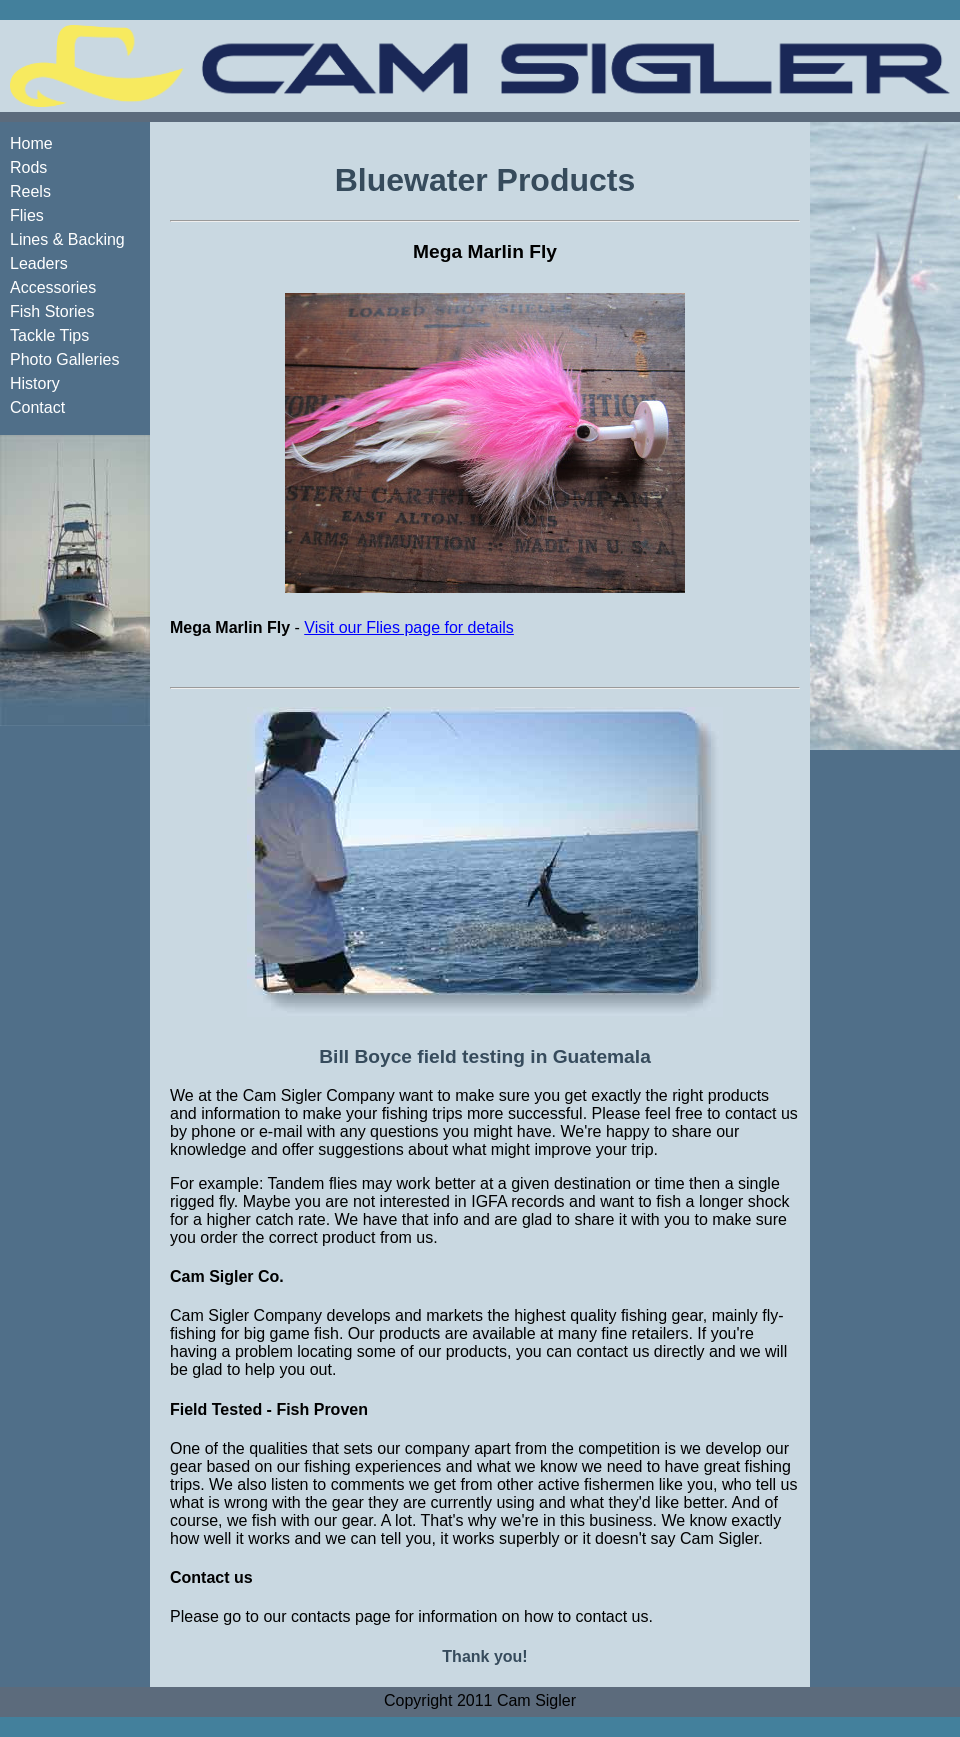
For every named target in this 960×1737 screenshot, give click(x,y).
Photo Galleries (64, 359)
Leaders (39, 263)
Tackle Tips (49, 335)
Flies (27, 215)
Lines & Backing (67, 239)
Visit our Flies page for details (409, 627)
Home (31, 143)
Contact (37, 407)
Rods (28, 167)
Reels (30, 191)
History (35, 383)
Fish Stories (52, 311)
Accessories (53, 287)
